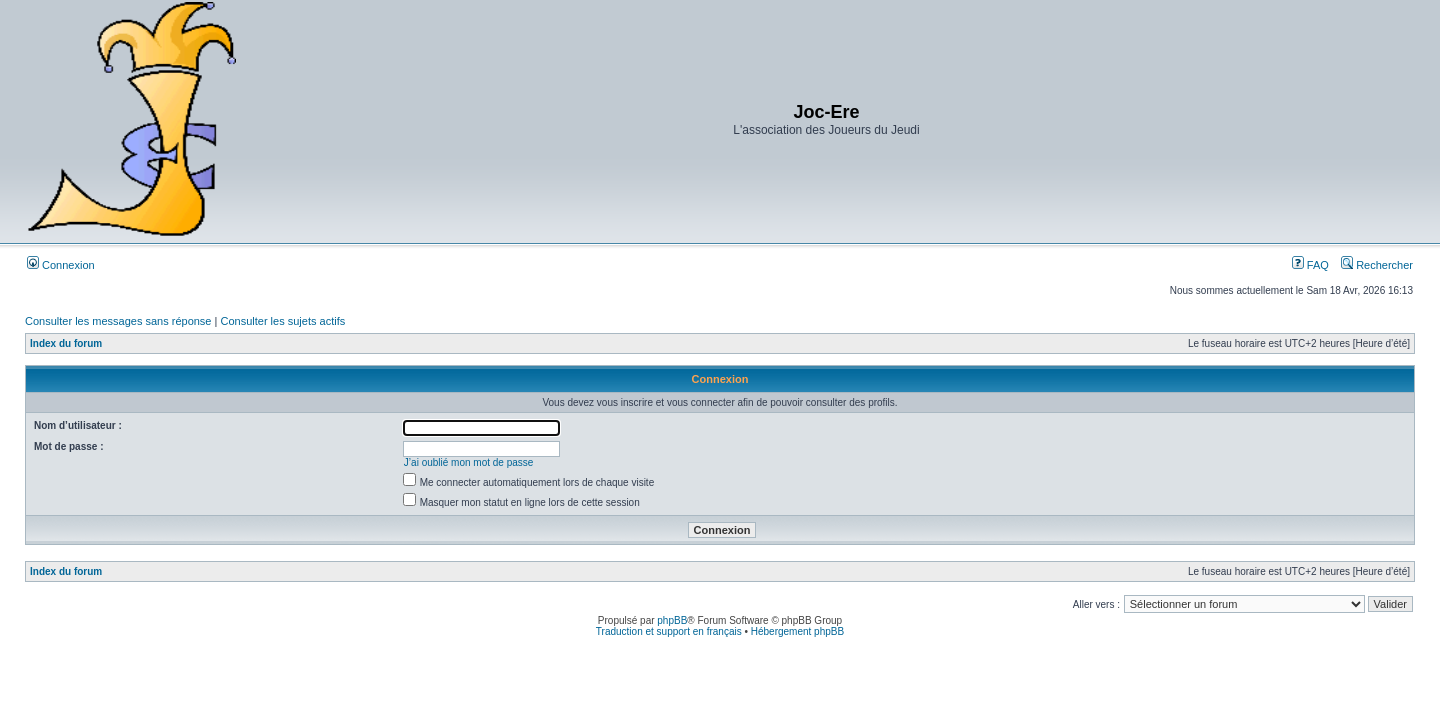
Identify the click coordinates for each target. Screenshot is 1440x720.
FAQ (1310, 265)
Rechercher (1377, 265)
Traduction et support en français (669, 631)
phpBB (672, 620)
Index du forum (66, 343)
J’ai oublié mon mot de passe (469, 462)
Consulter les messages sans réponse (118, 321)
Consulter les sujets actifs (282, 321)
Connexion (61, 265)
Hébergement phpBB (797, 631)
